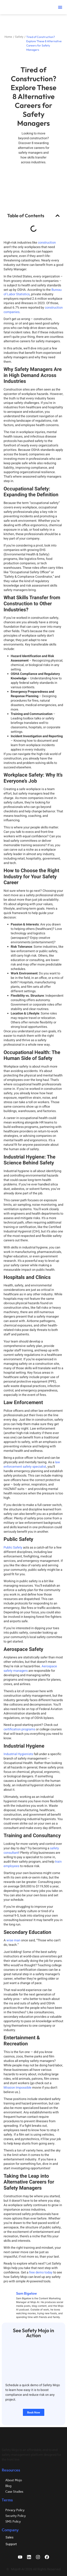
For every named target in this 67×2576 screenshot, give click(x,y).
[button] (60, 7)
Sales (9, 2537)
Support (11, 2544)
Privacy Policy (14, 2510)
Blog (8, 2486)
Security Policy (15, 2516)
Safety (19, 37)
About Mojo (13, 2480)
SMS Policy (13, 2521)
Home (8, 37)
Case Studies (14, 2492)
